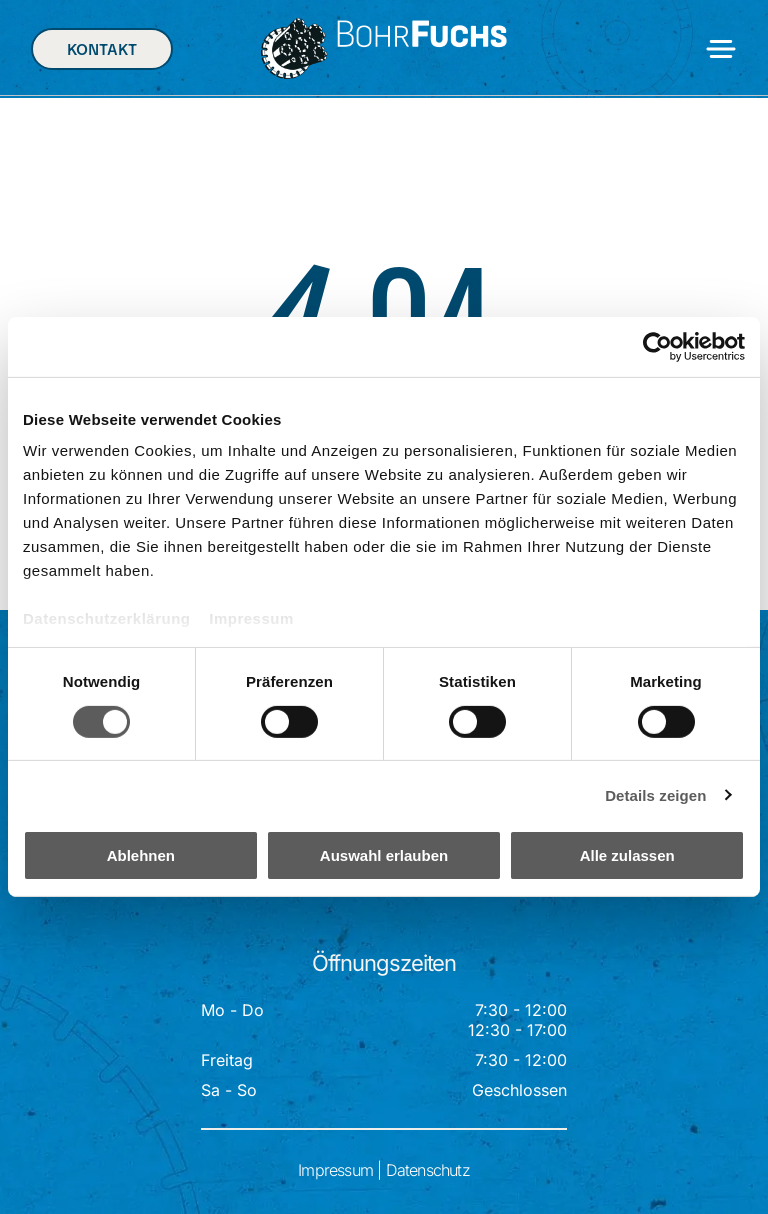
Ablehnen (141, 855)
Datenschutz (428, 1170)
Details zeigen (655, 794)
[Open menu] (721, 49)
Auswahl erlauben (384, 855)
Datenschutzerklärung (107, 618)
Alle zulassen (627, 855)
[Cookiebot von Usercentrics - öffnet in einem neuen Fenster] (657, 347)
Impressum (251, 618)
